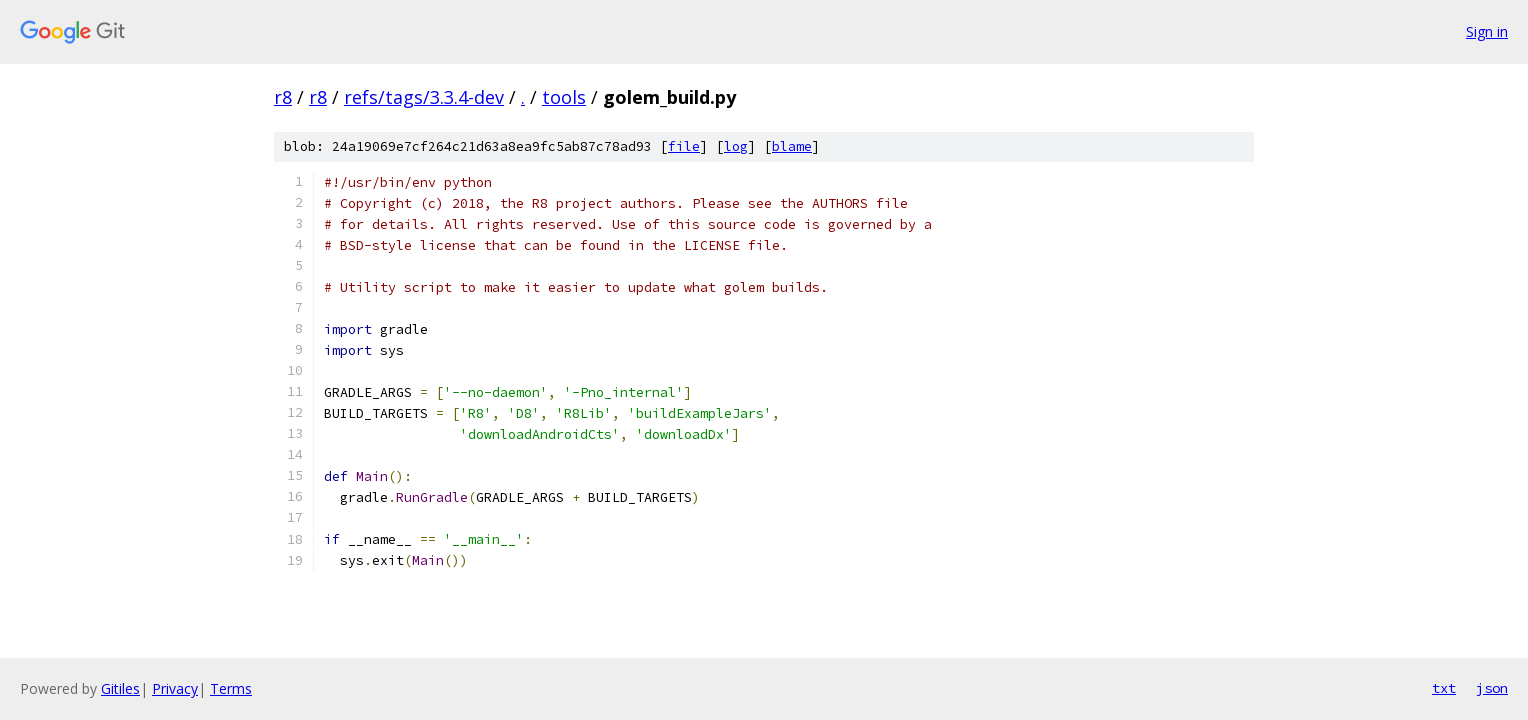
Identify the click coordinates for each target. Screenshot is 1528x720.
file (684, 146)
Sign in (1487, 31)
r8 (283, 97)
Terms (231, 688)
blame (792, 146)
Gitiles (120, 688)
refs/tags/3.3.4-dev (424, 97)
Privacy (175, 688)
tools (564, 97)
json (1492, 688)
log (736, 146)
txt (1444, 688)
